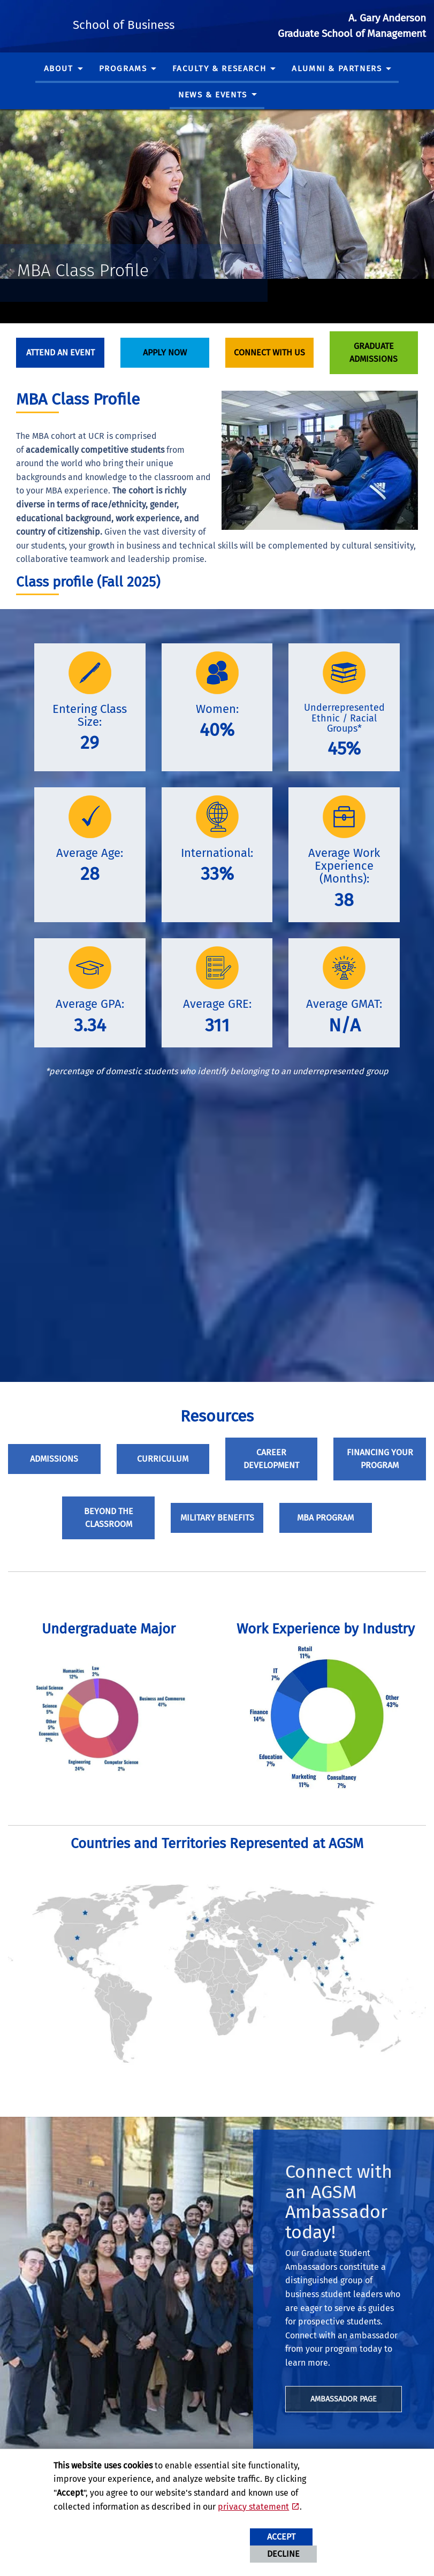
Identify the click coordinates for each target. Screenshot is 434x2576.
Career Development (271, 1458)
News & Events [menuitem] (212, 95)
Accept (281, 2537)
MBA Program (325, 1518)
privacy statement (253, 2507)
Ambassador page (343, 2399)
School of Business (164, 24)
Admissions (54, 1459)
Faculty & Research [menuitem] (219, 68)
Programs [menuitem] (123, 68)
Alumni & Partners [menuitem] (337, 68)
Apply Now (165, 352)
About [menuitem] (58, 68)
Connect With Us (269, 352)
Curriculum (162, 1459)
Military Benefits (217, 1518)
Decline (283, 2554)
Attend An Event (60, 352)
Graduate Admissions (373, 352)
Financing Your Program (380, 1458)
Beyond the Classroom (108, 1517)
